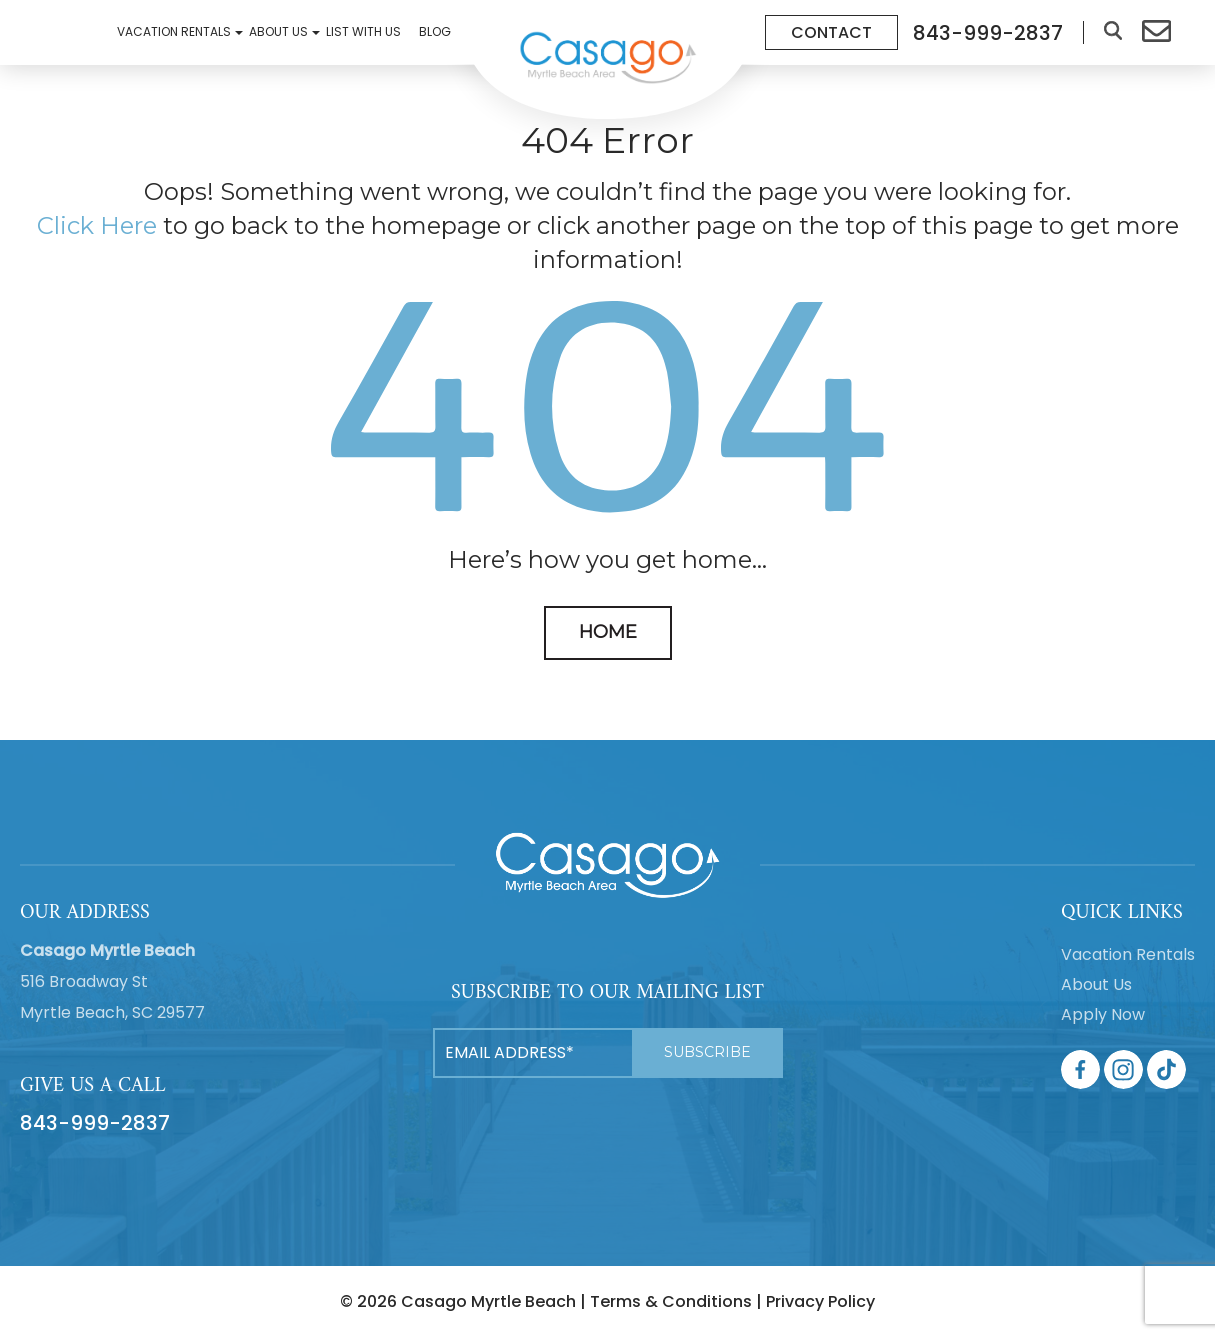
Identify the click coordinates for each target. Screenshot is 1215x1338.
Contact (831, 32)
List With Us (363, 31)
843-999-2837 (95, 1123)
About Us (282, 31)
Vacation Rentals (177, 31)
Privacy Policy (820, 1301)
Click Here (97, 225)
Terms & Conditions (671, 1301)
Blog (435, 31)
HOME (608, 632)
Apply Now (1103, 1014)
